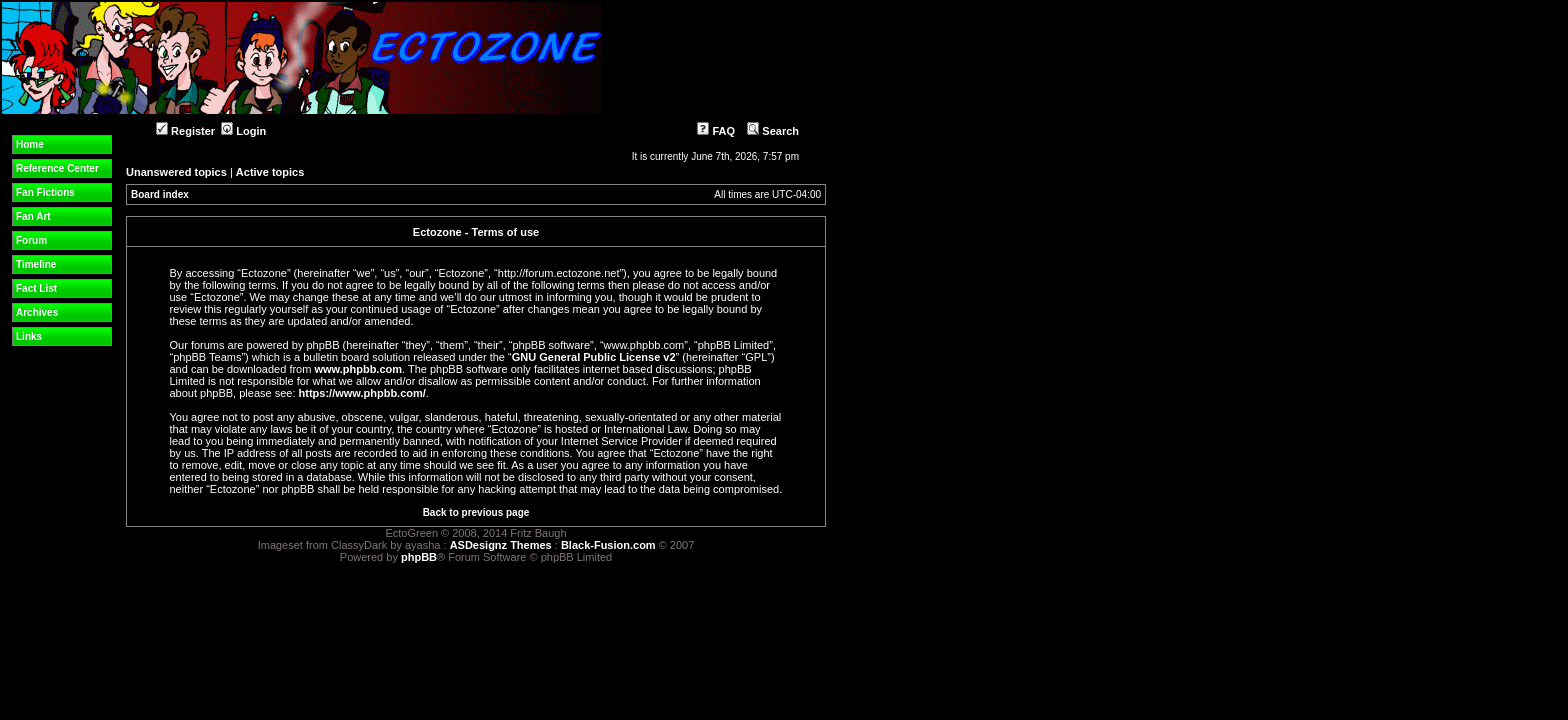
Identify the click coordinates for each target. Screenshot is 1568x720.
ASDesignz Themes (501, 545)
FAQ (716, 131)
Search (773, 131)
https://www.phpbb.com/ (362, 393)
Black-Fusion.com (608, 545)
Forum (31, 240)
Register (185, 131)
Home (30, 144)
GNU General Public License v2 (594, 357)
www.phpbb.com (358, 369)
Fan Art (33, 216)
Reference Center (57, 168)
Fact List (36, 288)
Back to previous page (476, 512)
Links (29, 336)
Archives (37, 312)
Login (243, 131)
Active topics (270, 172)
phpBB (419, 557)
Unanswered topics (176, 172)
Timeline (36, 264)
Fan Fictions (45, 192)
